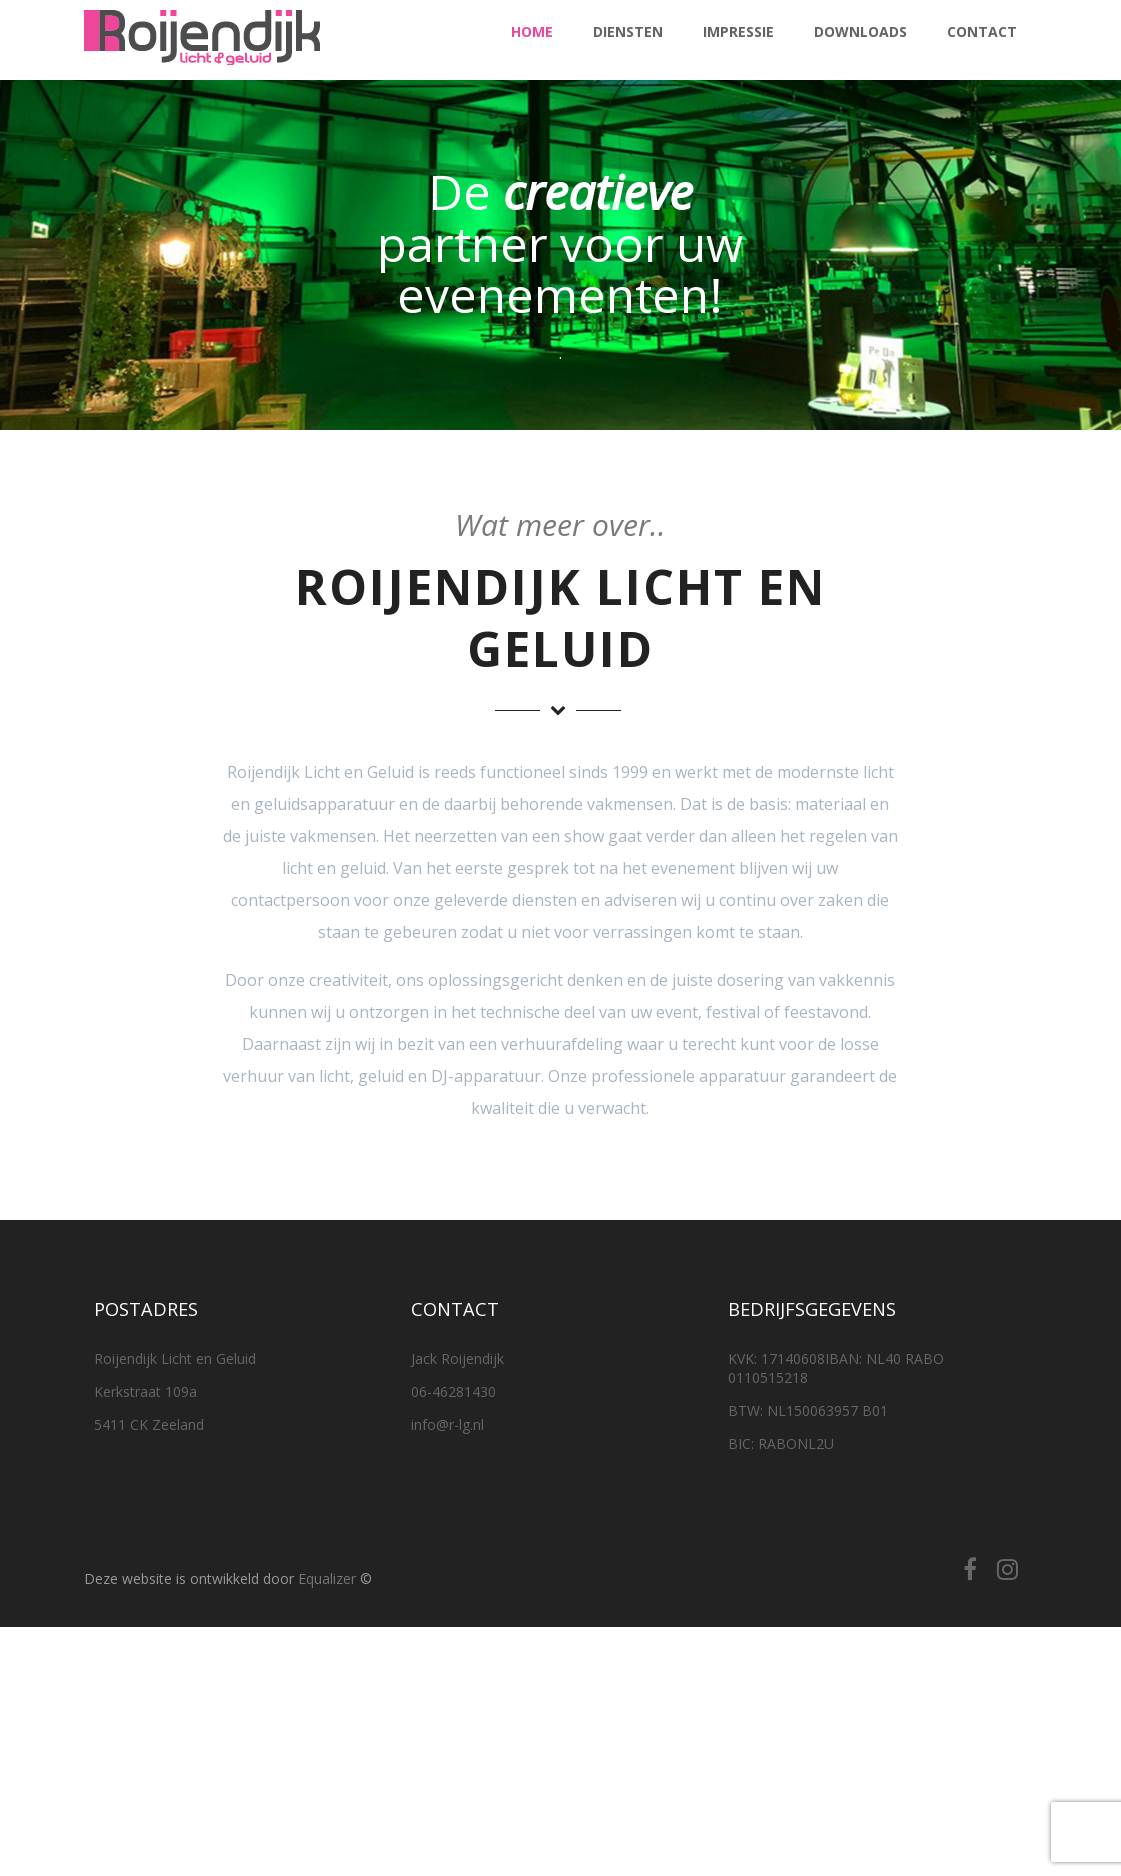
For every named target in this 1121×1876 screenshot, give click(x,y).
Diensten (628, 31)
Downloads (860, 31)
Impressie (738, 31)
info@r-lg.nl (447, 1424)
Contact (982, 31)
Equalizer (327, 1578)
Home (532, 31)
